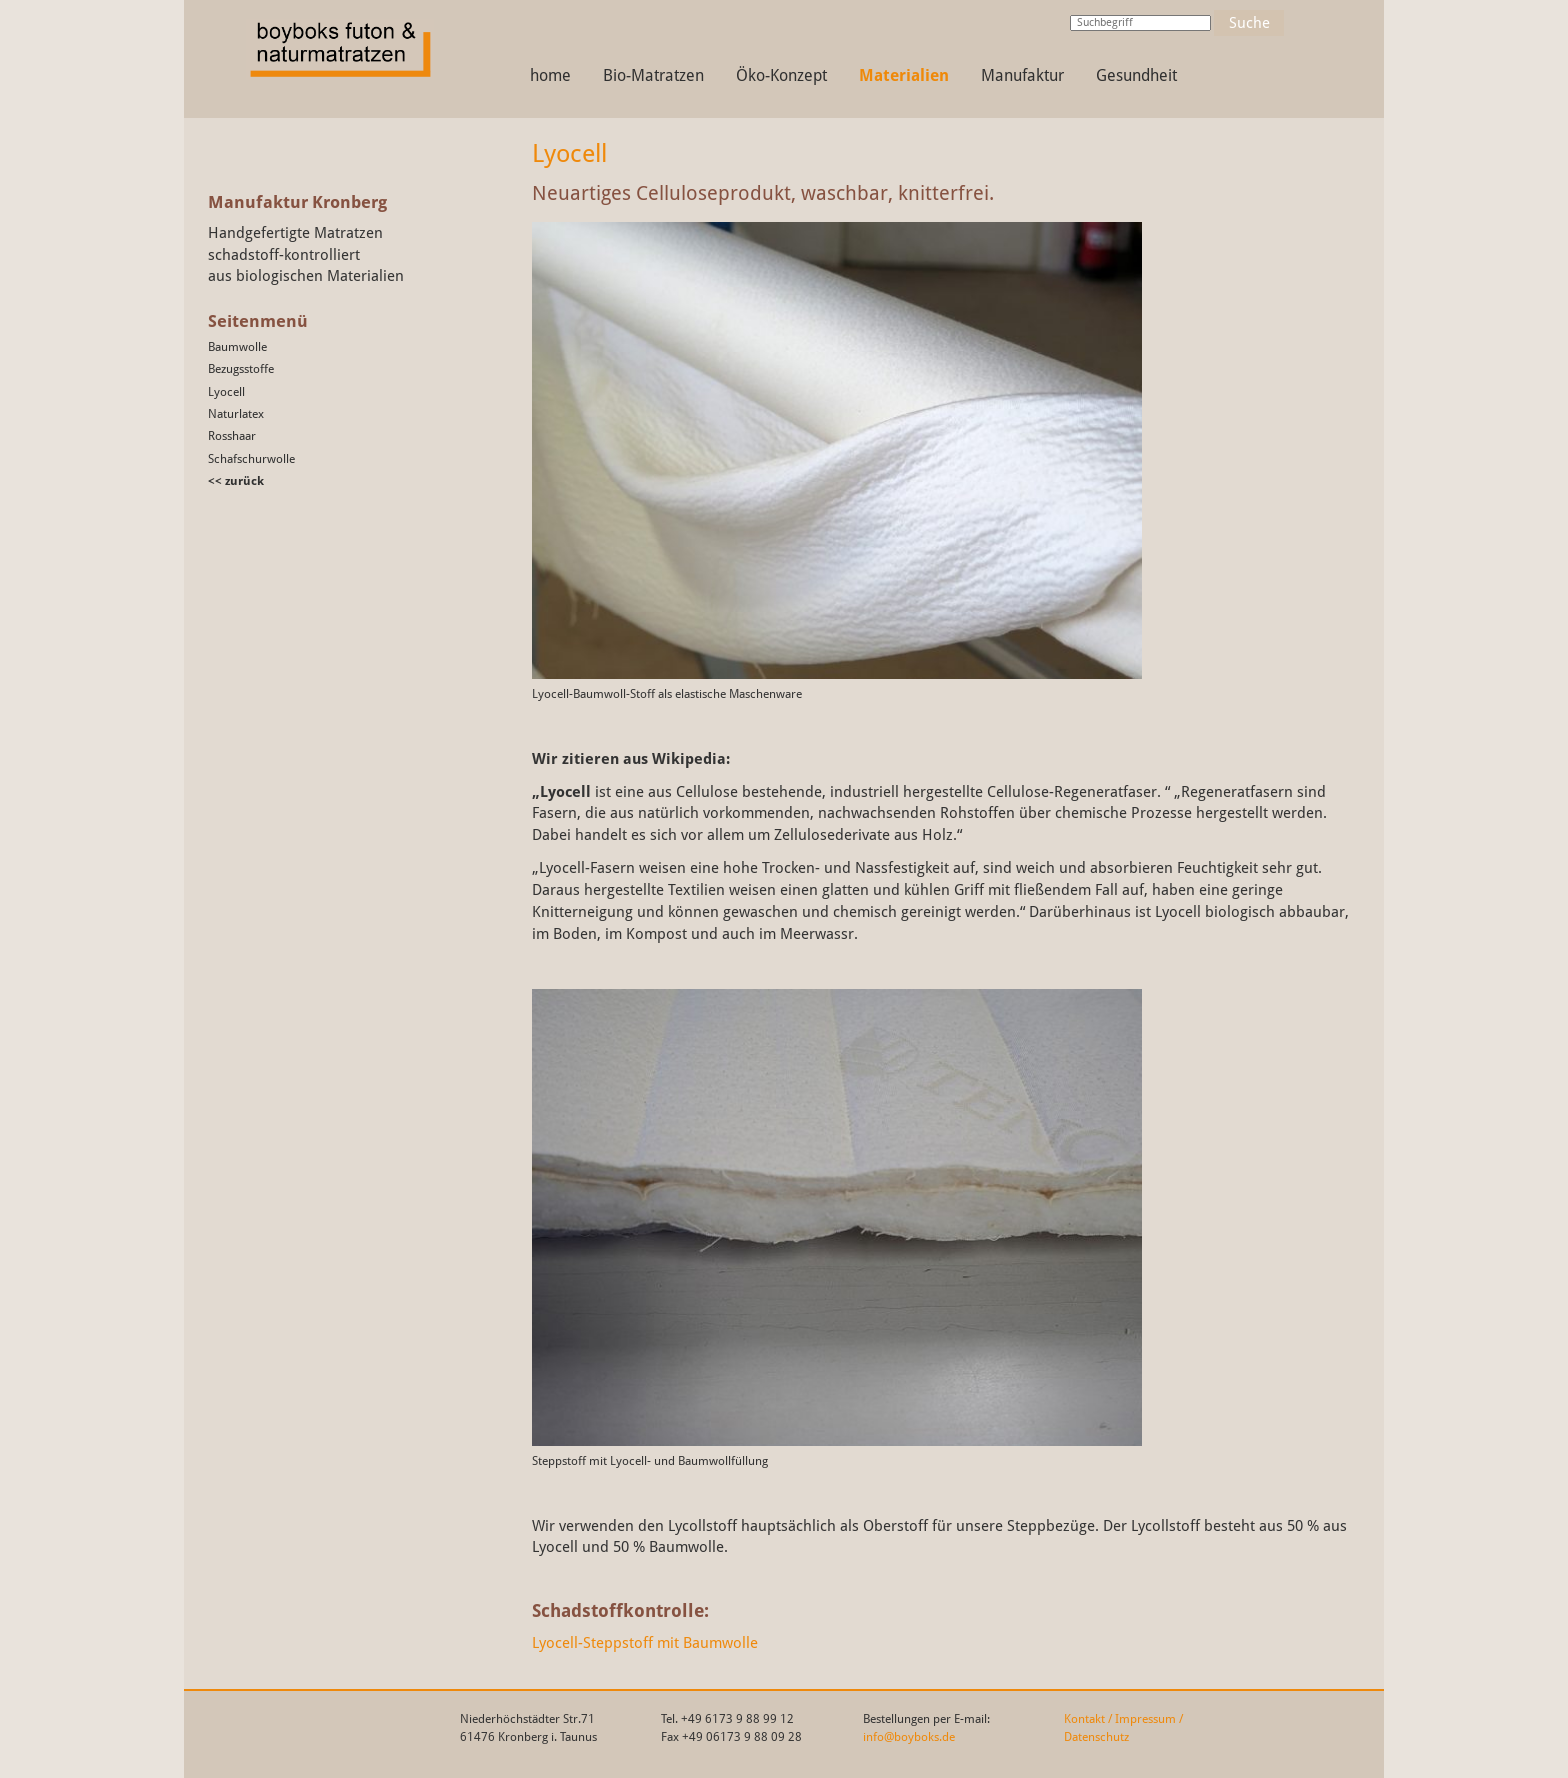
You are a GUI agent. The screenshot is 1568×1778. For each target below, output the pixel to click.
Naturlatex (236, 414)
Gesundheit (1136, 75)
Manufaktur (1022, 75)
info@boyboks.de (909, 1737)
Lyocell (226, 392)
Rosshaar (232, 436)
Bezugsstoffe (241, 369)
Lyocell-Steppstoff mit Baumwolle (645, 1642)
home (550, 75)
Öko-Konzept (781, 75)
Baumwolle (237, 347)
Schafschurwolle (251, 459)
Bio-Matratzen (653, 75)
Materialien (904, 75)
